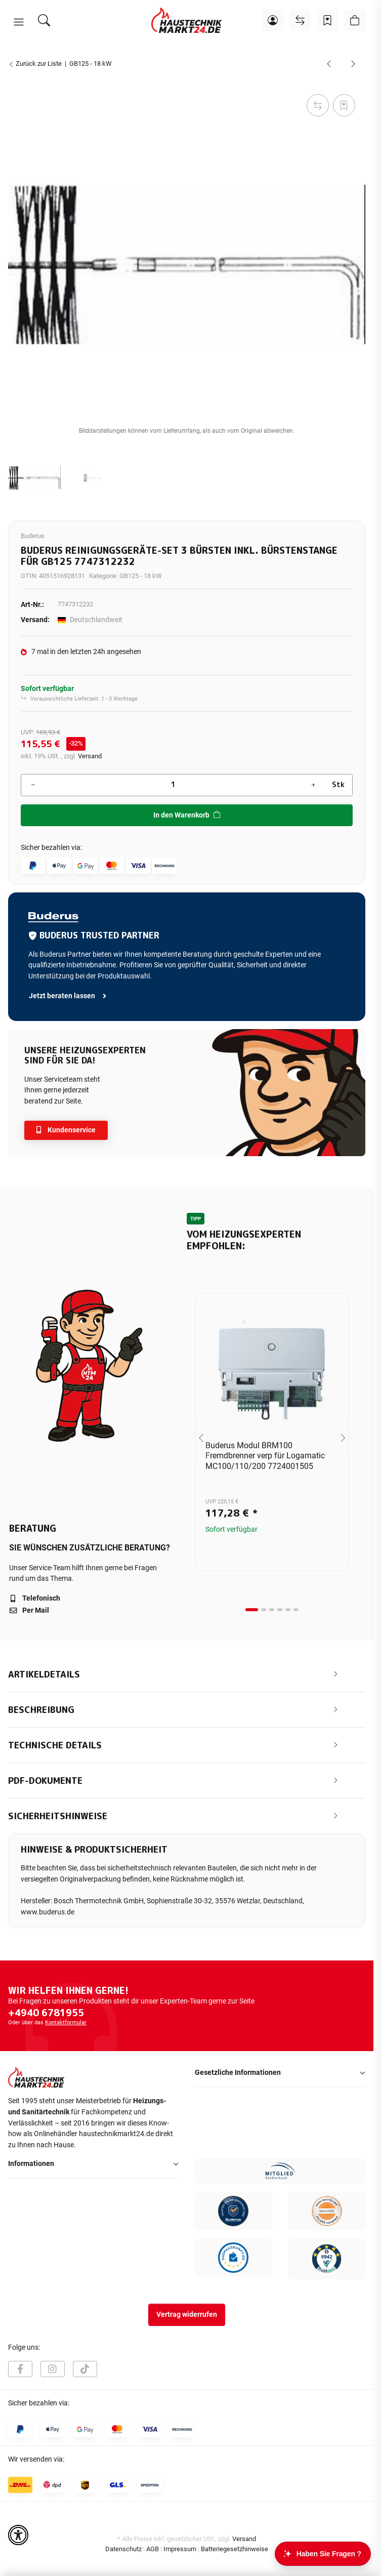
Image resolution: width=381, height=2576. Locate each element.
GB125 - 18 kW (140, 576)
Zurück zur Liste (35, 63)
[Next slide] (342, 1437)
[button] (18, 22)
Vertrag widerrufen (186, 2314)
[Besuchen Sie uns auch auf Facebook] (20, 2369)
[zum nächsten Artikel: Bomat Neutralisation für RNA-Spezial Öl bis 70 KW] (353, 64)
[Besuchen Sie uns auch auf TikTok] (85, 2369)
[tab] (251, 1609)
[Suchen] (44, 20)
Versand (90, 756)
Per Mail (29, 1610)
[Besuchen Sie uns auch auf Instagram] (52, 2369)
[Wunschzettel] (327, 20)
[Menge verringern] (33, 785)
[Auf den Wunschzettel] (344, 105)
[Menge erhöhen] (313, 785)
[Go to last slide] (201, 1437)
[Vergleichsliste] (300, 20)
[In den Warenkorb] (16, 80)
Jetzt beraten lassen (68, 996)
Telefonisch (35, 1598)
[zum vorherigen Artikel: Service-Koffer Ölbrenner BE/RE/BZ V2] (329, 64)
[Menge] (173, 785)
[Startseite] (186, 20)
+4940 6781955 (46, 2012)
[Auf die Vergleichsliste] (318, 105)
